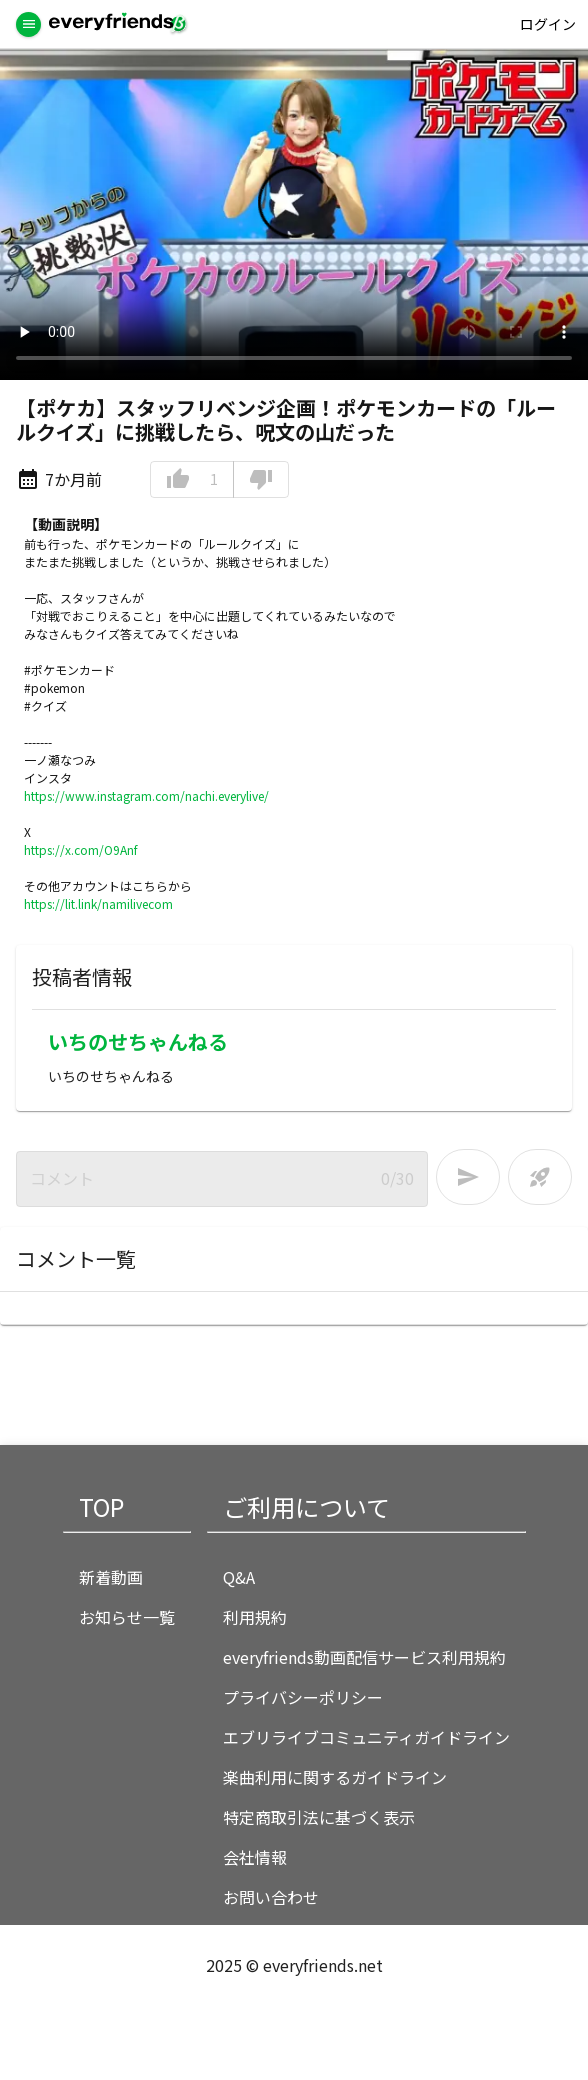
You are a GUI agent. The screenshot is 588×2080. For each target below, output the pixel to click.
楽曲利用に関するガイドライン (335, 1777)
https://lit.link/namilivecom (98, 903)
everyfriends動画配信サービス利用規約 (364, 1657)
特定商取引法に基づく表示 (319, 1817)
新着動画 (111, 1577)
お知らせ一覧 (127, 1617)
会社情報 (255, 1857)
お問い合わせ (271, 1897)
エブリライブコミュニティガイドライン (366, 1737)
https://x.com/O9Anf (81, 849)
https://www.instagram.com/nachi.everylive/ (146, 795)
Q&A (239, 1577)
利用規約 (255, 1617)
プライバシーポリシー (303, 1697)
